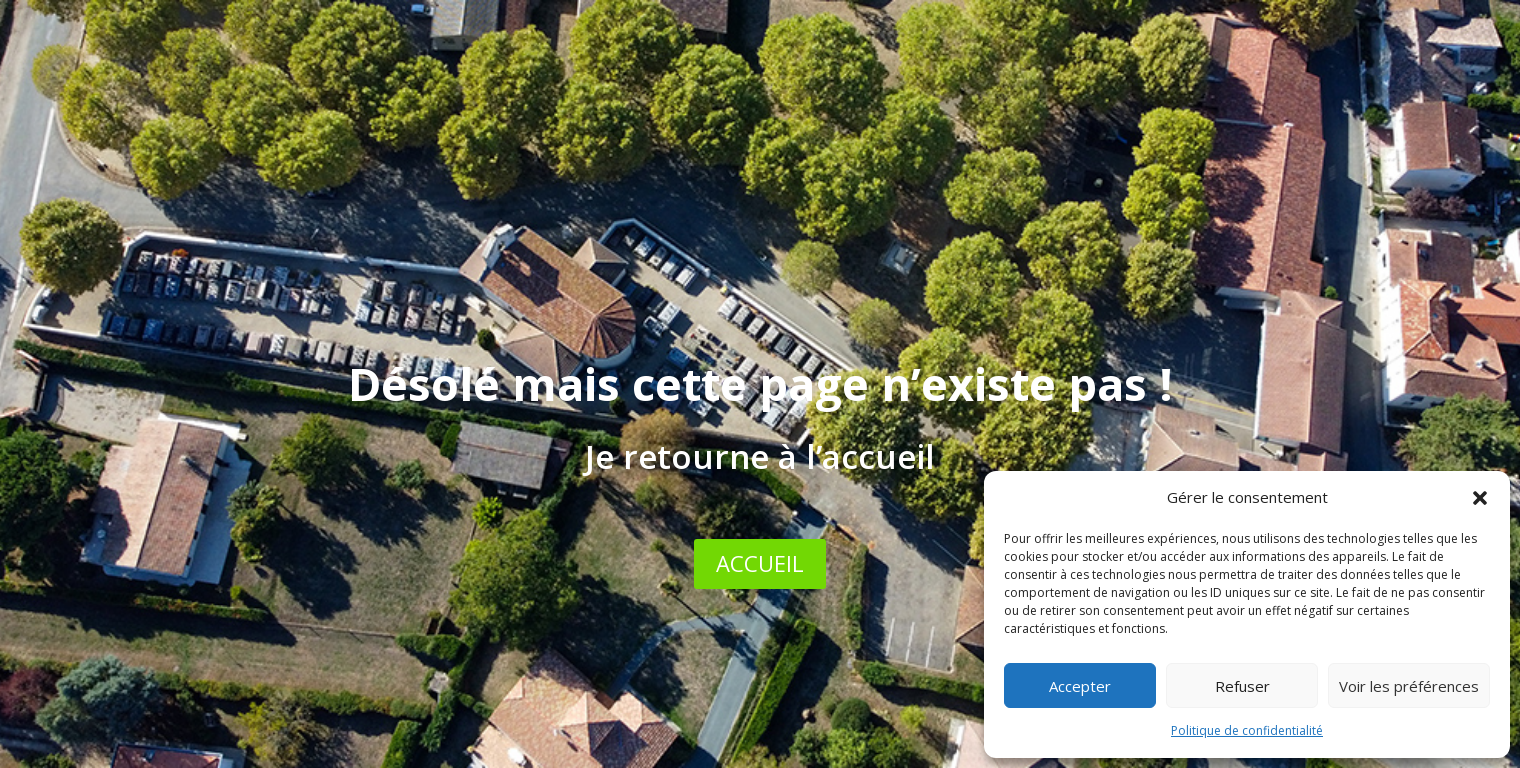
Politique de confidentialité (1247, 730)
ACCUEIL (760, 563)
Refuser (1242, 686)
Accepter (1080, 686)
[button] (1480, 498)
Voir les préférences (1409, 686)
